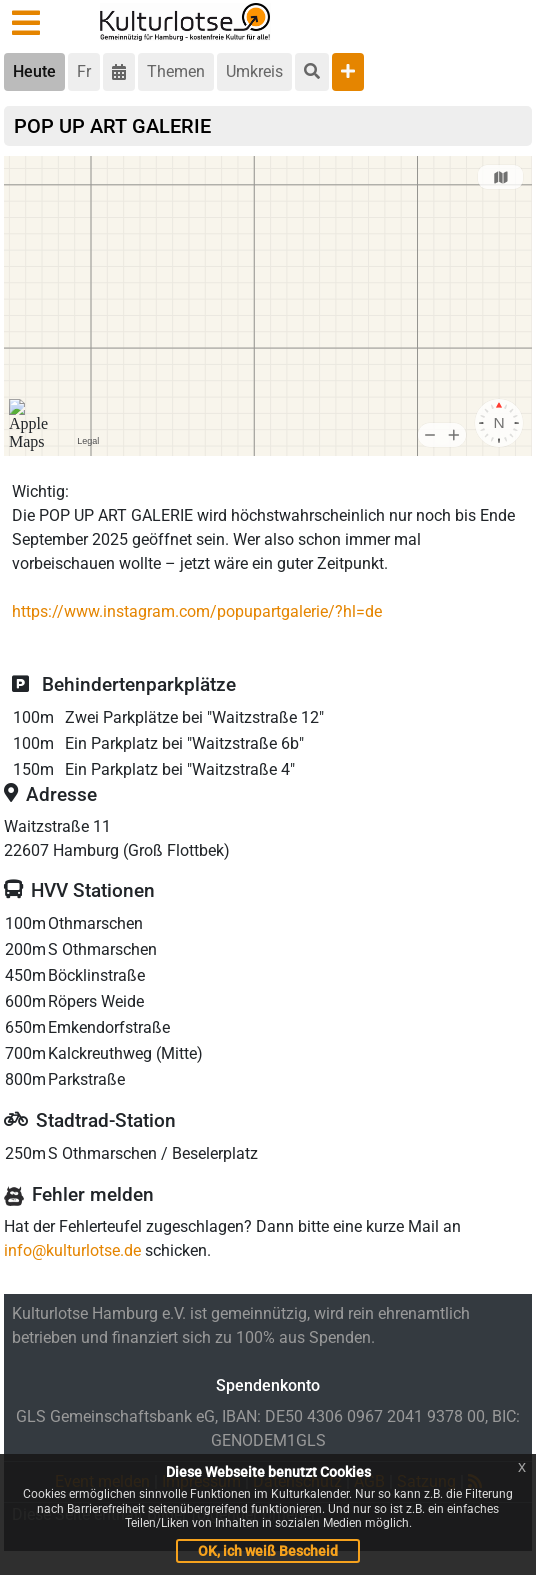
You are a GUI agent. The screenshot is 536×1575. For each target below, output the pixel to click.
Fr (84, 71)
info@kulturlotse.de (72, 1250)
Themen (176, 71)
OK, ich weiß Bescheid (268, 1551)
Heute (34, 71)
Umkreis (254, 71)
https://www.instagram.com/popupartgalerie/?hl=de (197, 611)
